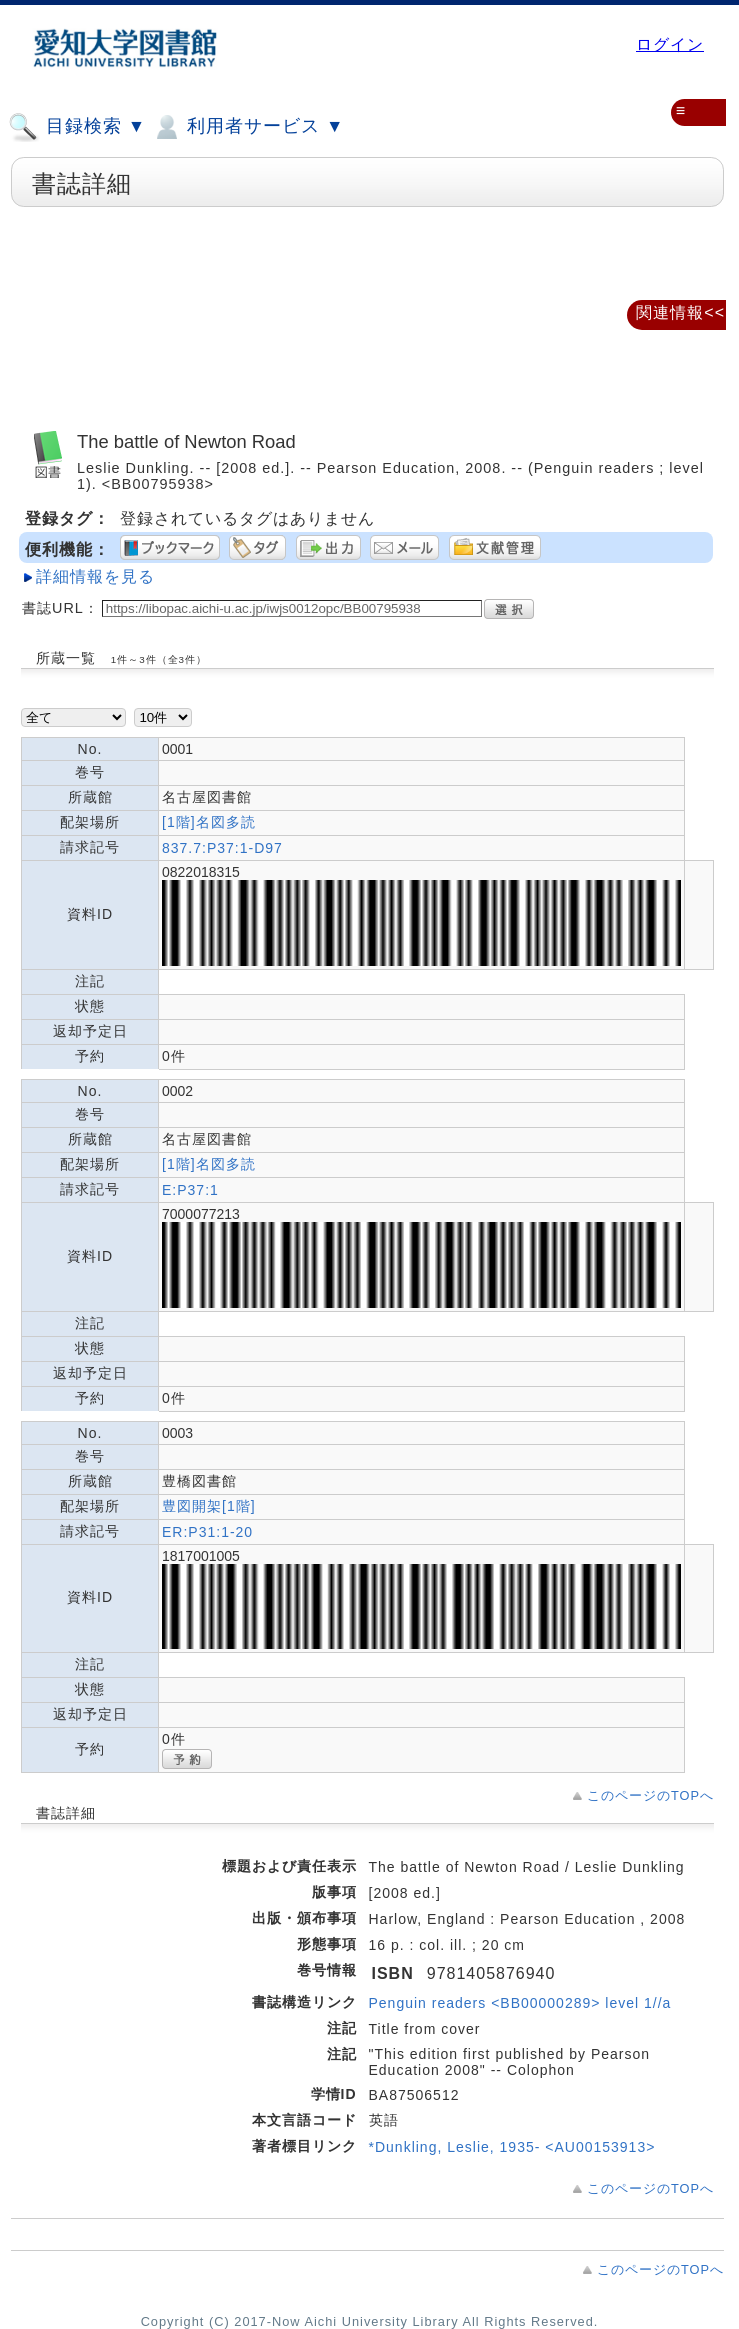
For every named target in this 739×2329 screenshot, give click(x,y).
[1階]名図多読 (209, 822)
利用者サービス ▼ (247, 127)
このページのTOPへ (650, 1795)
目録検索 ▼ (77, 127)
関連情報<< (680, 312)
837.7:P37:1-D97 (222, 848)
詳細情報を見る (95, 576)
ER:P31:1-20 (207, 1532)
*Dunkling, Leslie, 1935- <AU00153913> (512, 2147)
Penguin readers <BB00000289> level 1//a (520, 2003)
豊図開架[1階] (209, 1506)
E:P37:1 (190, 1190)
